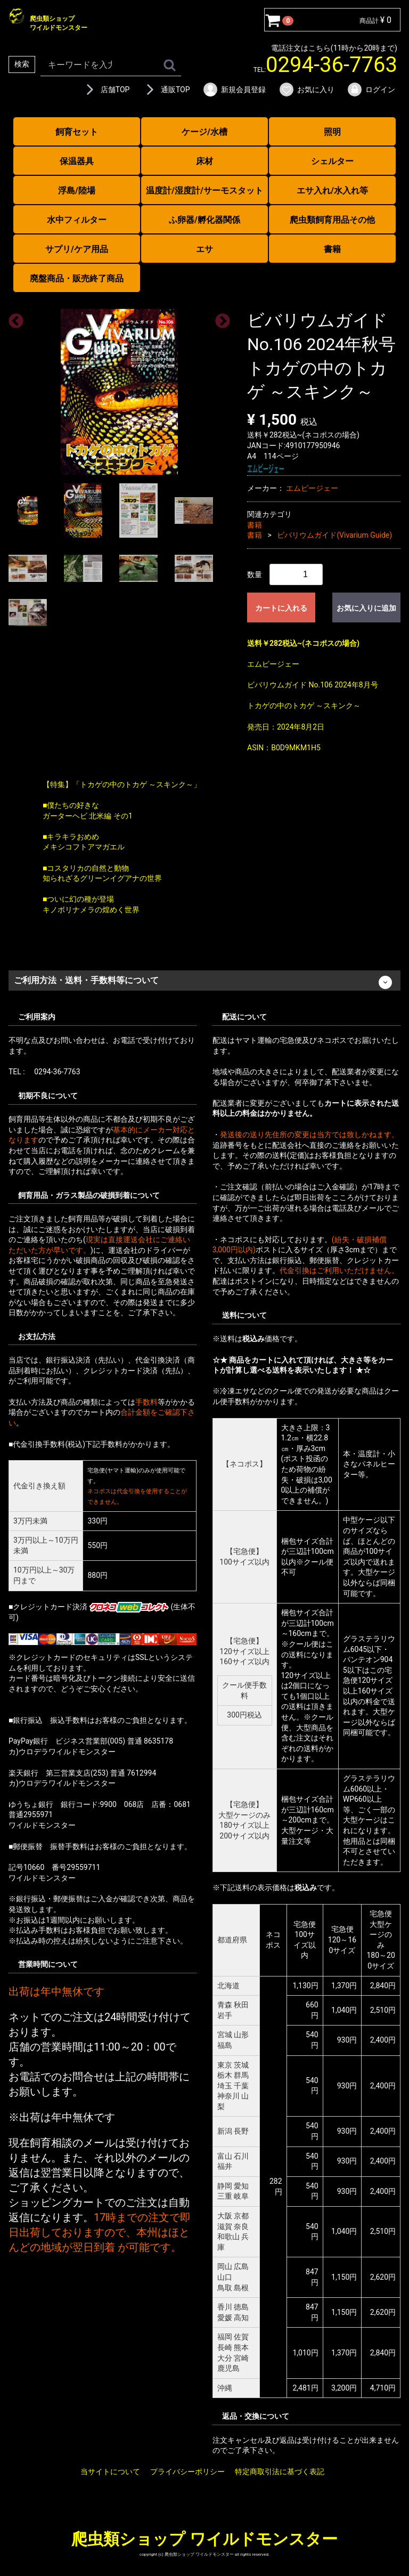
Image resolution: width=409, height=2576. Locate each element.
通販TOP (166, 90)
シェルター (332, 161)
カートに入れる (281, 607)
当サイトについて (110, 2471)
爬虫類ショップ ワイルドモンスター (204, 2539)
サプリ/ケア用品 (76, 249)
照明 (332, 132)
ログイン (371, 90)
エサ (204, 249)
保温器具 (77, 161)
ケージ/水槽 (204, 132)
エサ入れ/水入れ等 (332, 190)
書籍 (332, 249)
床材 (204, 161)
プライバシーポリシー (187, 2471)
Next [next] (219, 318)
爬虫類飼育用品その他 (332, 220)
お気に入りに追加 (366, 607)
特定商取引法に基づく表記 (279, 2471)
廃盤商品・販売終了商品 (77, 278)
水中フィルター (77, 220)
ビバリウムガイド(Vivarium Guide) (334, 535)
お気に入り (306, 90)
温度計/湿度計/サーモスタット (204, 190)
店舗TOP (106, 90)
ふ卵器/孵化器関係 (204, 220)
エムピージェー (312, 488)
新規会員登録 (234, 90)
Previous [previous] (12, 318)
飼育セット (76, 132)
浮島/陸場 (76, 190)
